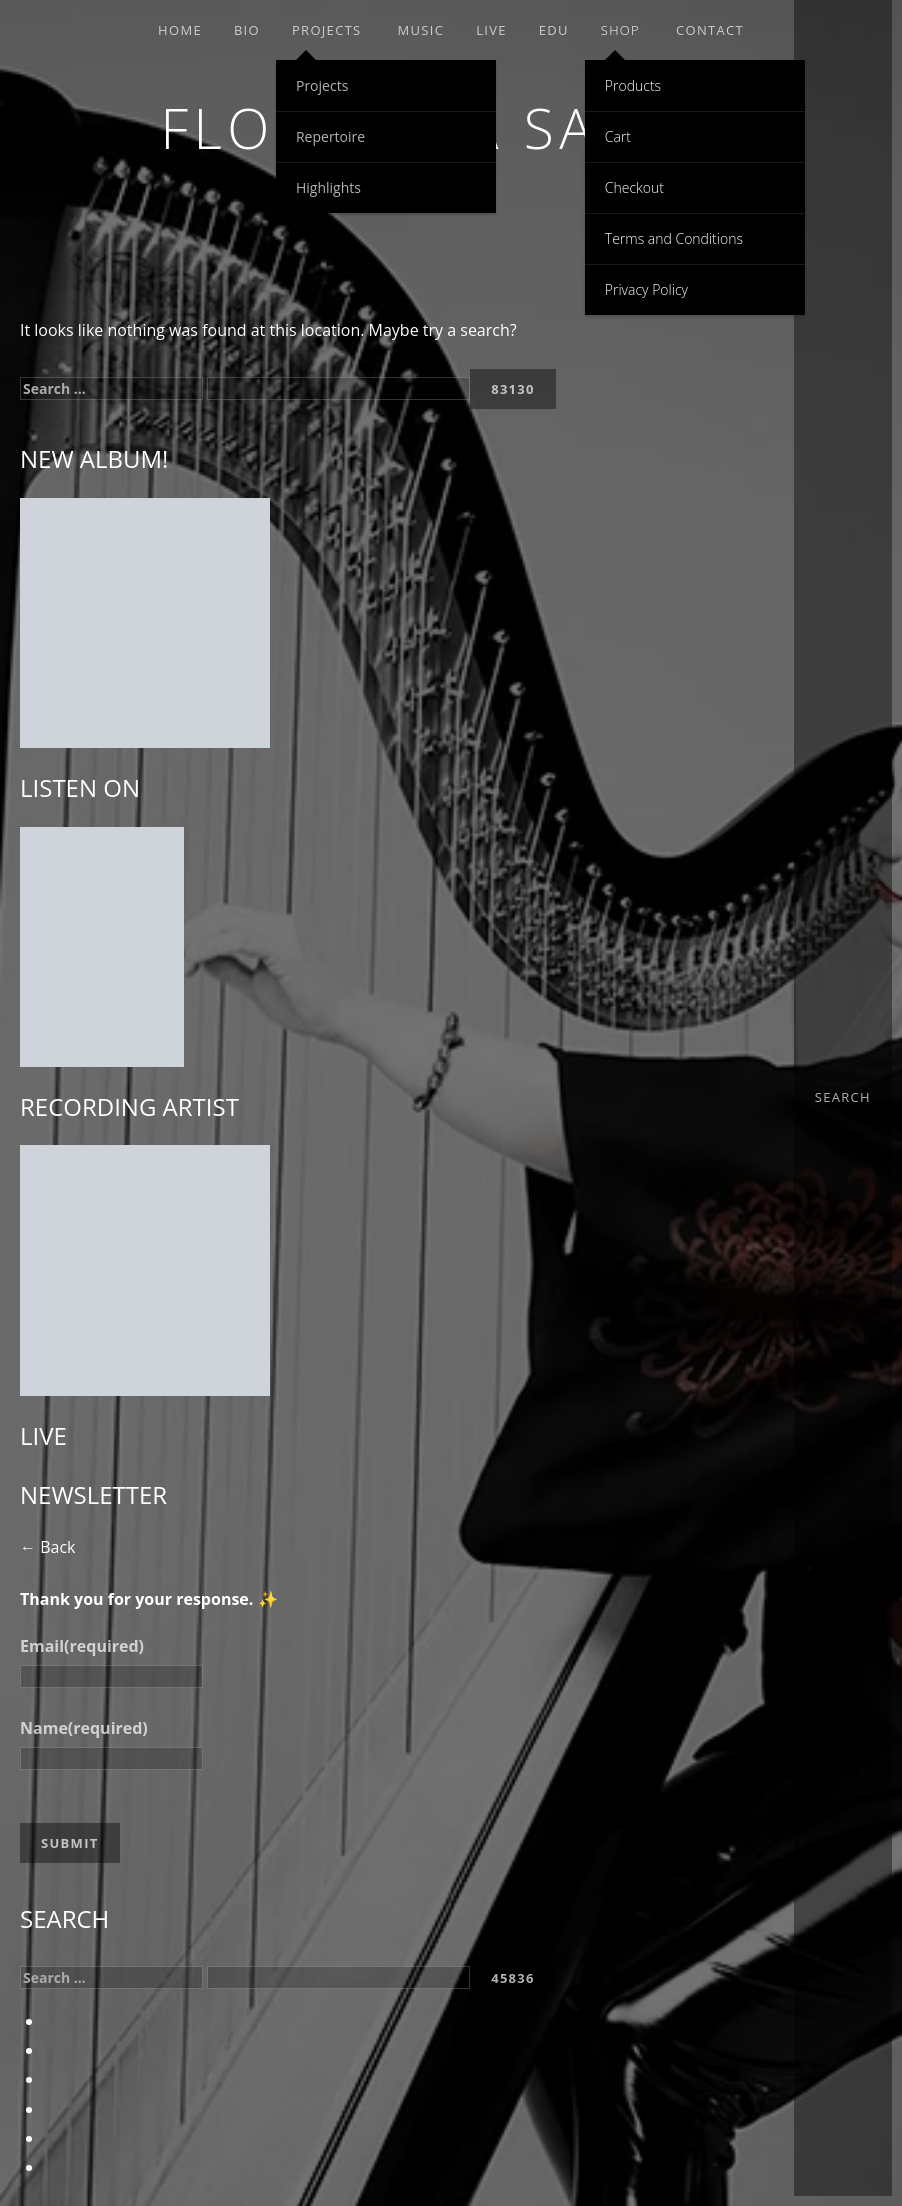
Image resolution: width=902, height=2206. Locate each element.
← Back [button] (47, 1547)
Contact (710, 30)
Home (180, 30)
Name (84, 1728)
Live (491, 30)
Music (421, 30)
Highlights (328, 187)
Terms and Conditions (674, 238)
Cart (618, 136)
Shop (620, 30)
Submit (70, 1843)
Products (633, 85)
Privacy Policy (646, 289)
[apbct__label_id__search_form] (338, 388)
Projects (327, 30)
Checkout (634, 187)
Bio (247, 30)
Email (82, 1646)
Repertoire (330, 136)
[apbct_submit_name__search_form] (513, 389)
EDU (554, 30)
